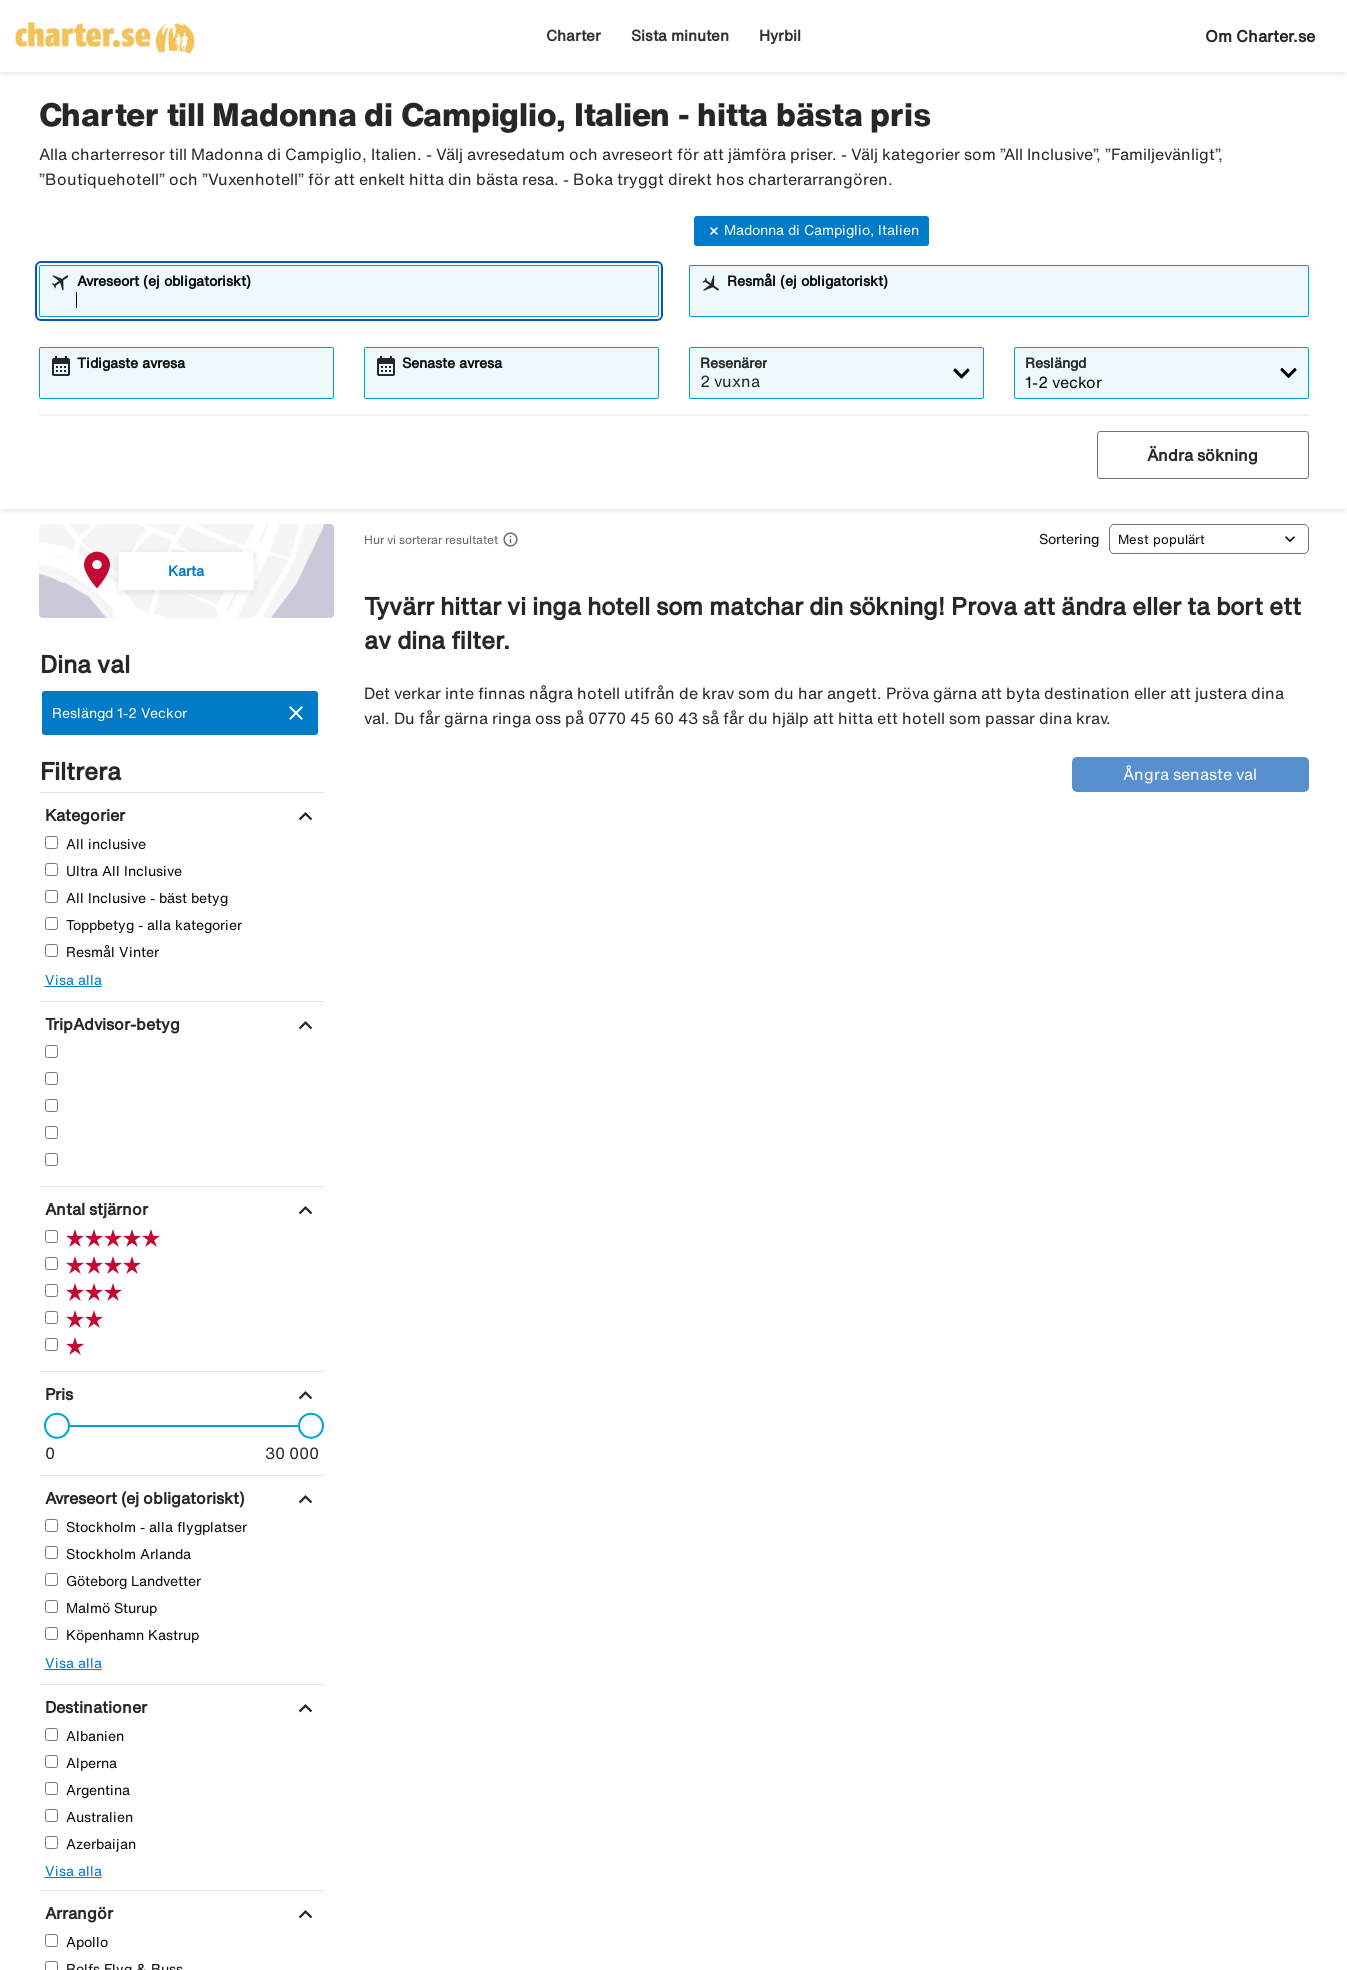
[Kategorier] (82, 815)
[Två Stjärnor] (51, 1132)
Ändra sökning (1202, 455)
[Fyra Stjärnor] (51, 1078)
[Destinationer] (93, 1707)
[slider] (51, 1426)
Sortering (1069, 539)
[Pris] (56, 1394)
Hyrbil (780, 35)
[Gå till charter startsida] (105, 31)
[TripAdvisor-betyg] (110, 1024)
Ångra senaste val (1190, 774)
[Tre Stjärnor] (51, 1105)
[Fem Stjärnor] (51, 1051)
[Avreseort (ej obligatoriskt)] (142, 1498)
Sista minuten (680, 35)
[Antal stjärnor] (94, 1209)
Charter (573, 35)
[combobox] (362, 300)
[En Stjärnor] (51, 1159)
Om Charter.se (1260, 36)
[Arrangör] (76, 1913)
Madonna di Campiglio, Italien (811, 231)
